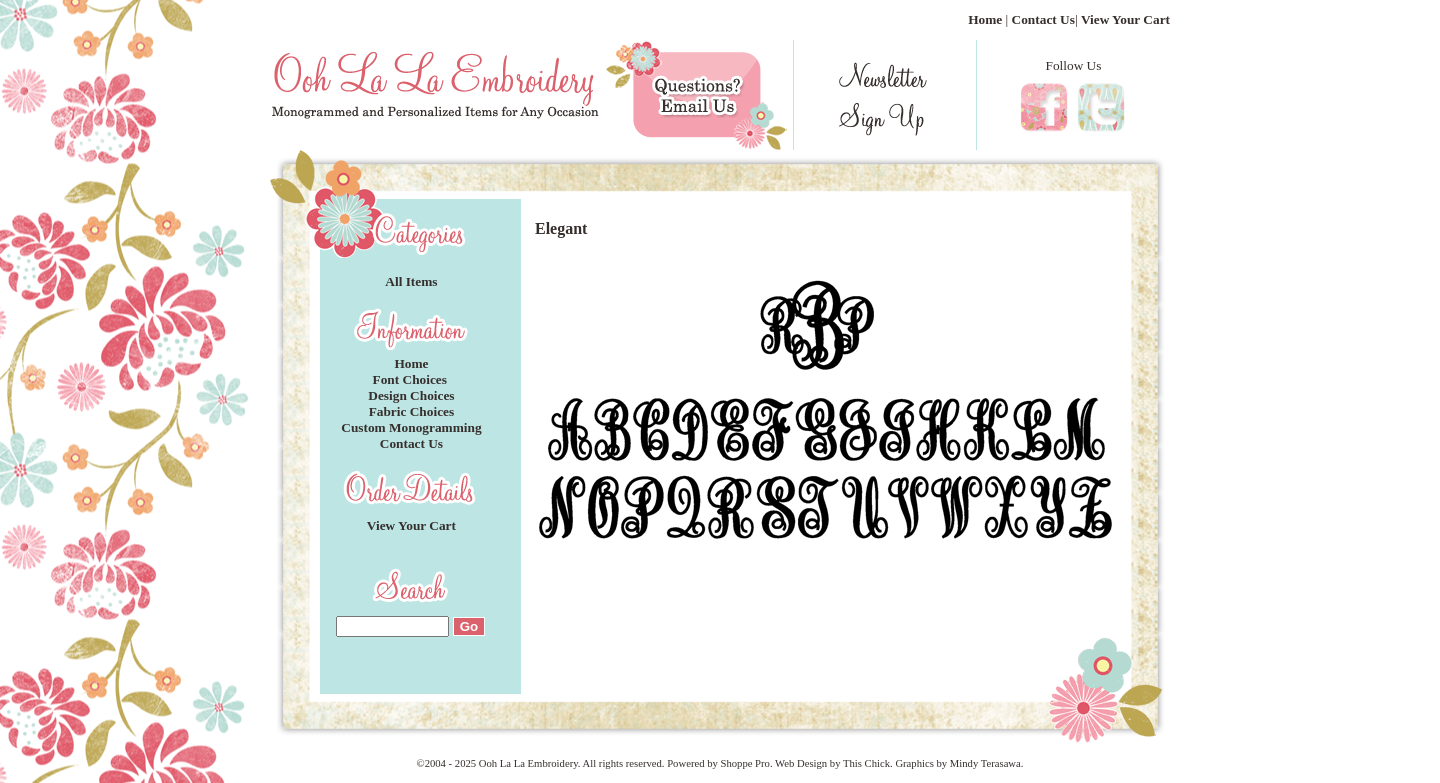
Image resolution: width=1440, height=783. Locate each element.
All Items (411, 281)
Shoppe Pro (744, 763)
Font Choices (412, 379)
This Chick (866, 763)
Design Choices (411, 395)
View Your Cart (1125, 19)
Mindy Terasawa (985, 763)
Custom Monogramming (411, 427)
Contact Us (1043, 19)
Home (985, 19)
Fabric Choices (412, 411)
